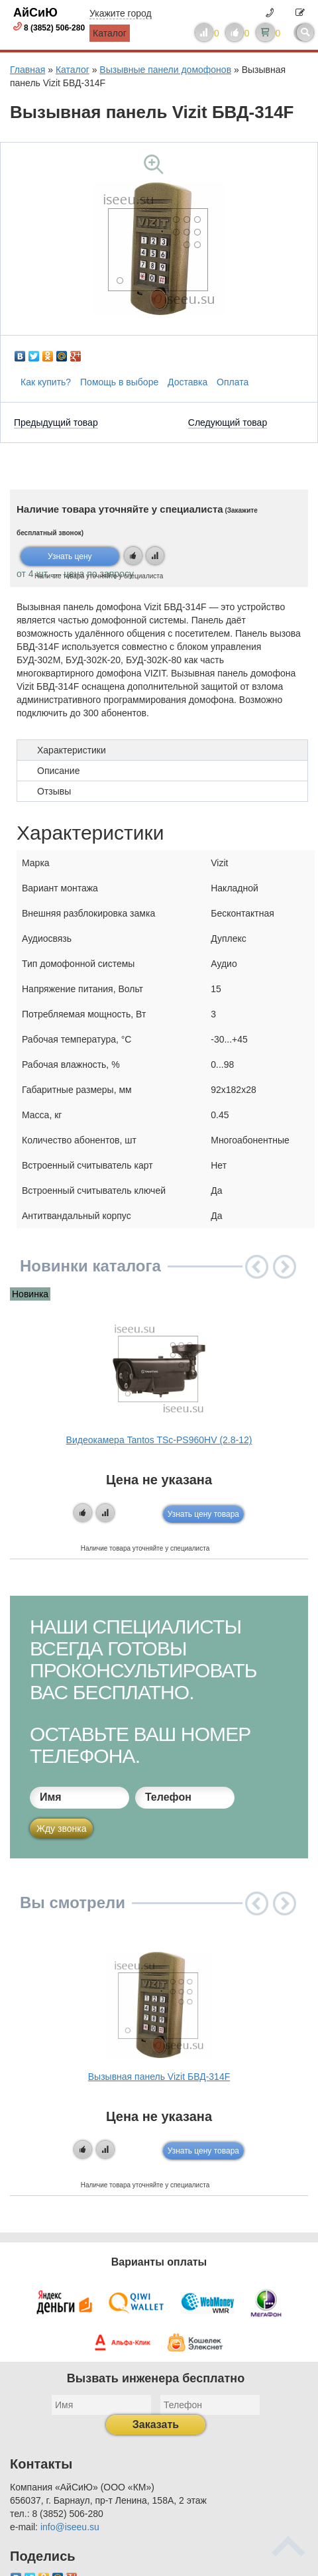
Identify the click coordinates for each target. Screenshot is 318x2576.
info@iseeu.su (69, 2527)
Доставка (187, 382)
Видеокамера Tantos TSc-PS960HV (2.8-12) (159, 1440)
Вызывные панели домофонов (165, 69)
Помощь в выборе (119, 382)
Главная (27, 69)
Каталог (110, 33)
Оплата (232, 382)
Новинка (30, 1294)
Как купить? (46, 382)
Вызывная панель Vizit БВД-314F (159, 2076)
